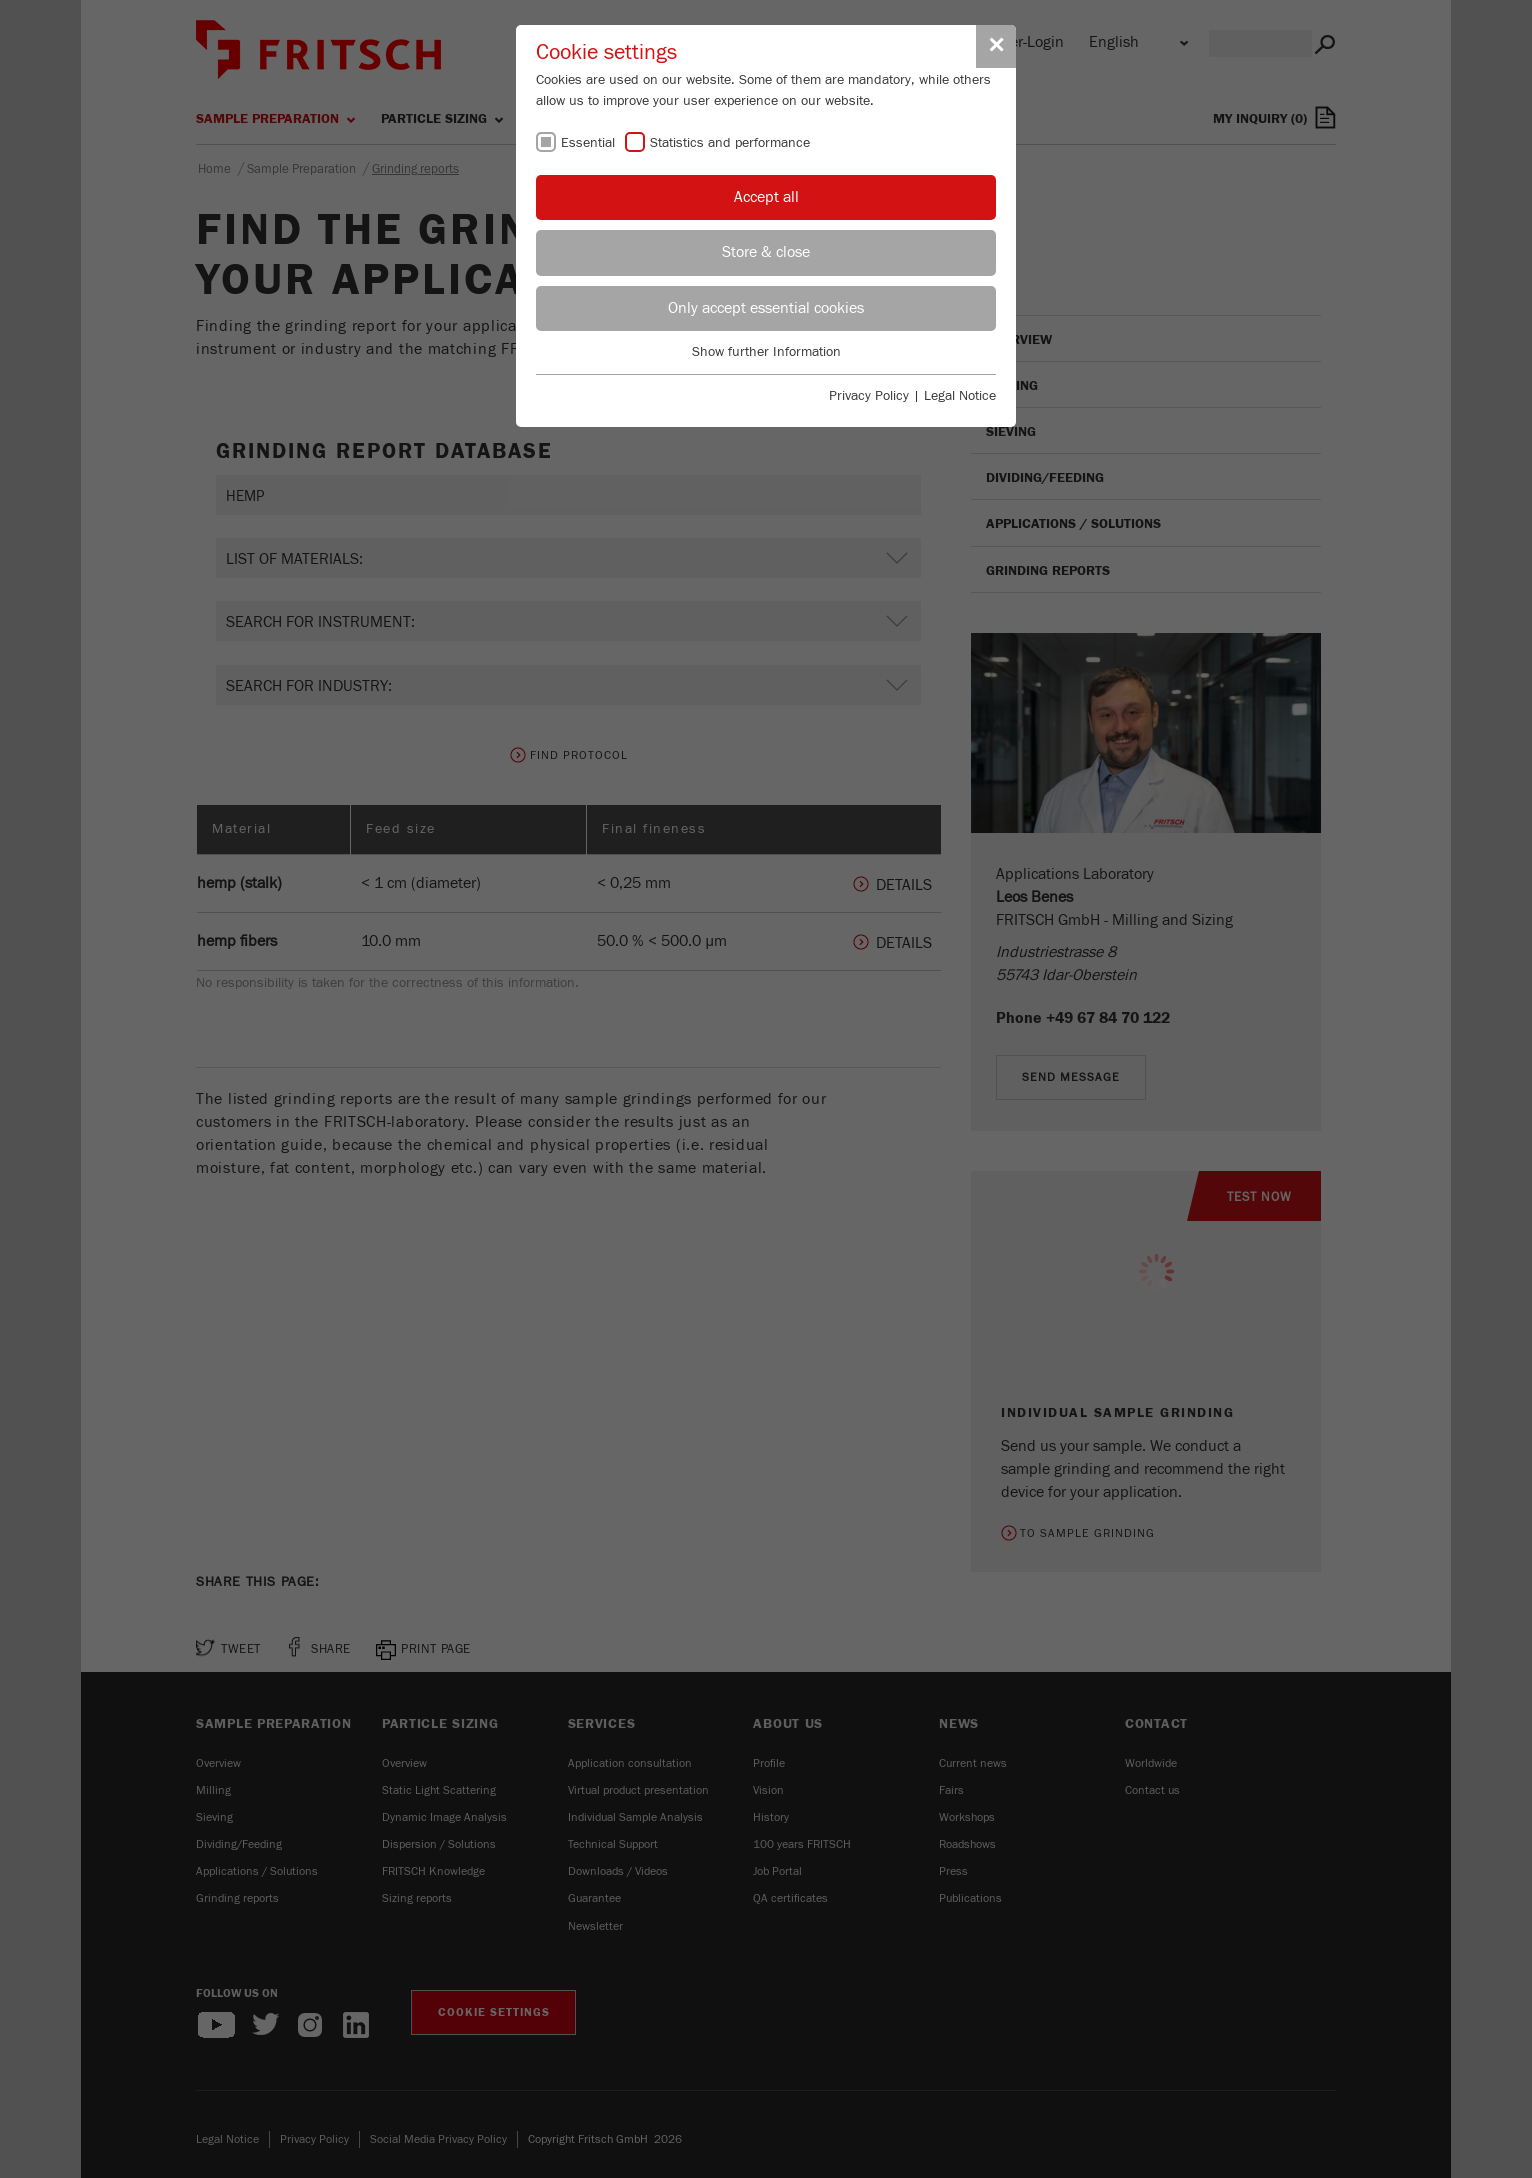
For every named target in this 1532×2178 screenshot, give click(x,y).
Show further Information (766, 352)
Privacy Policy (869, 396)
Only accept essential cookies (766, 308)
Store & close (766, 252)
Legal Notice (960, 396)
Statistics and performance (730, 143)
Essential (588, 143)
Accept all (766, 197)
